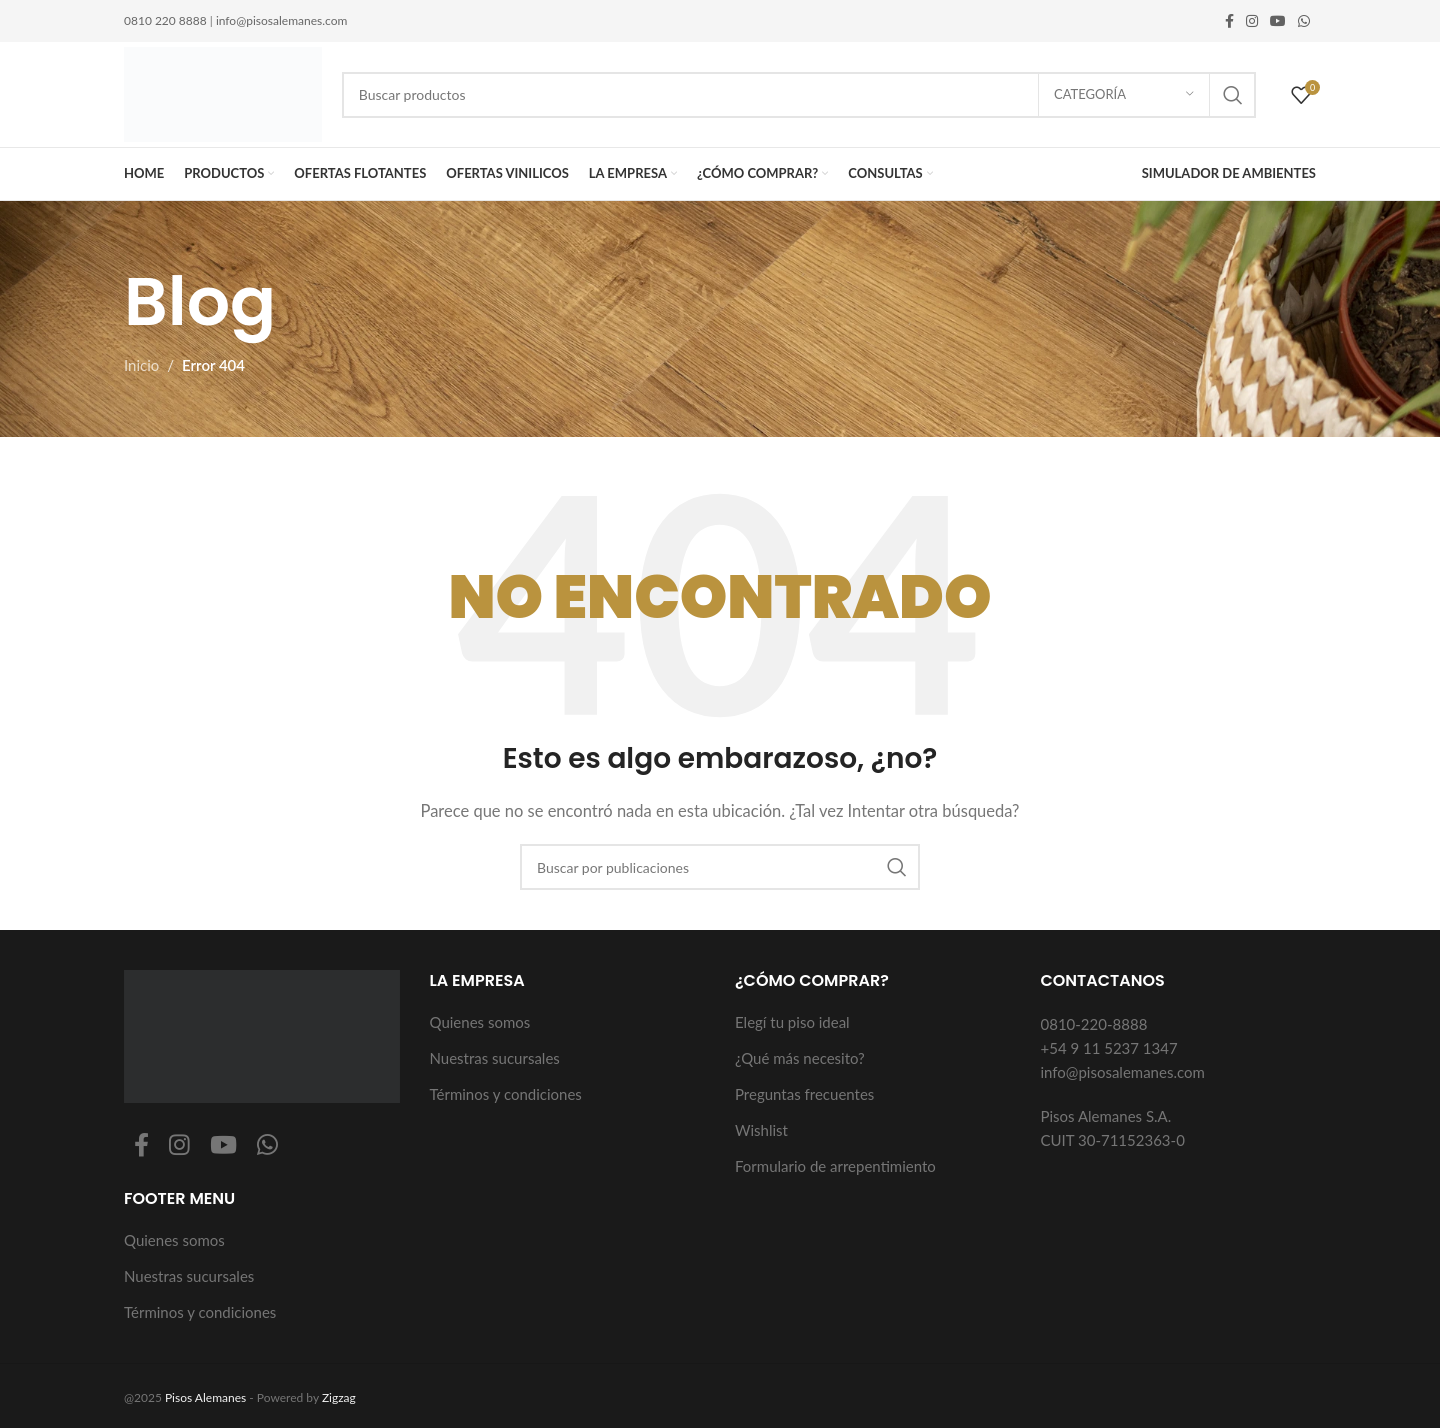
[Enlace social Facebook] (1229, 21)
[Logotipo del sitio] (223, 92)
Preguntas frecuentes (804, 1094)
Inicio (141, 365)
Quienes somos (174, 1240)
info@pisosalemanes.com (281, 20)
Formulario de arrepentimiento (835, 1166)
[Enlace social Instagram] (1252, 21)
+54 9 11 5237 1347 (1109, 1048)
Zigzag (339, 1397)
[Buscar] (799, 95)
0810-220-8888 (1094, 1024)
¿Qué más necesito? (800, 1058)
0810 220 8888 (165, 20)
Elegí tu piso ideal (792, 1022)
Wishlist (761, 1130)
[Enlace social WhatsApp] (1304, 21)
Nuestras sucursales (189, 1276)
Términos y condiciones (200, 1312)
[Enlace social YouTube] (1278, 21)
